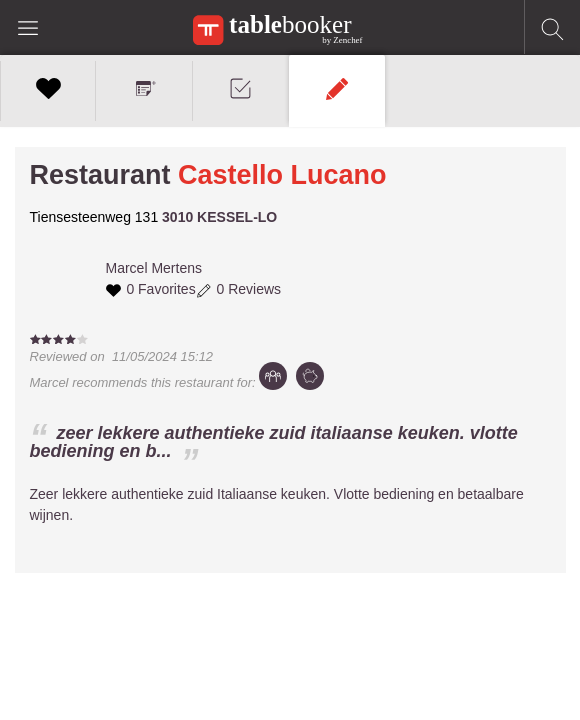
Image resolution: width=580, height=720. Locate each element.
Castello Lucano (282, 175)
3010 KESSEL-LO (219, 217)
